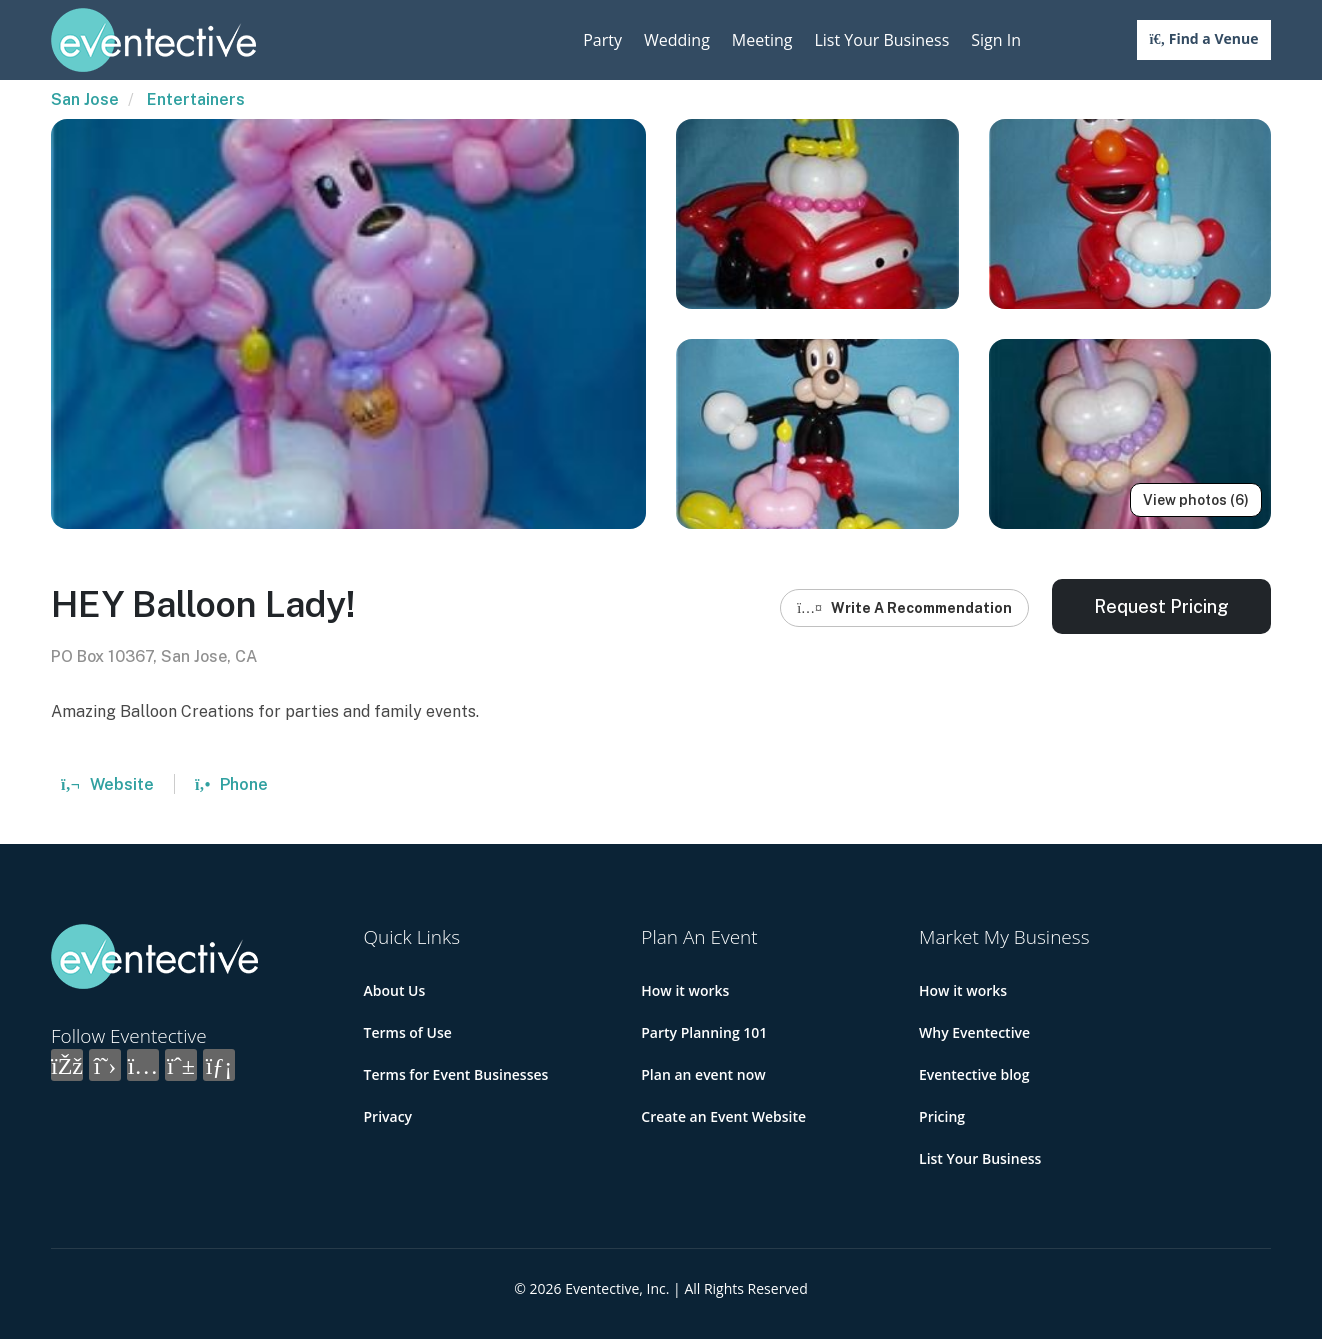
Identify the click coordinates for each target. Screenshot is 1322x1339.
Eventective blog (974, 1074)
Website (107, 784)
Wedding (677, 40)
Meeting (762, 40)
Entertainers (196, 99)
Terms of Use (408, 1032)
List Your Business (881, 40)
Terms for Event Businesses (456, 1074)
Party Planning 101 (704, 1032)
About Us (395, 990)
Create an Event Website (723, 1116)
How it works (685, 990)
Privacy (388, 1116)
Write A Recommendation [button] (904, 608)
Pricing (942, 1116)
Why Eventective (974, 1032)
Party (602, 40)
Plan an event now (703, 1074)
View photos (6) (1196, 500)
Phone (231, 784)
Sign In (996, 40)
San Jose (85, 99)
